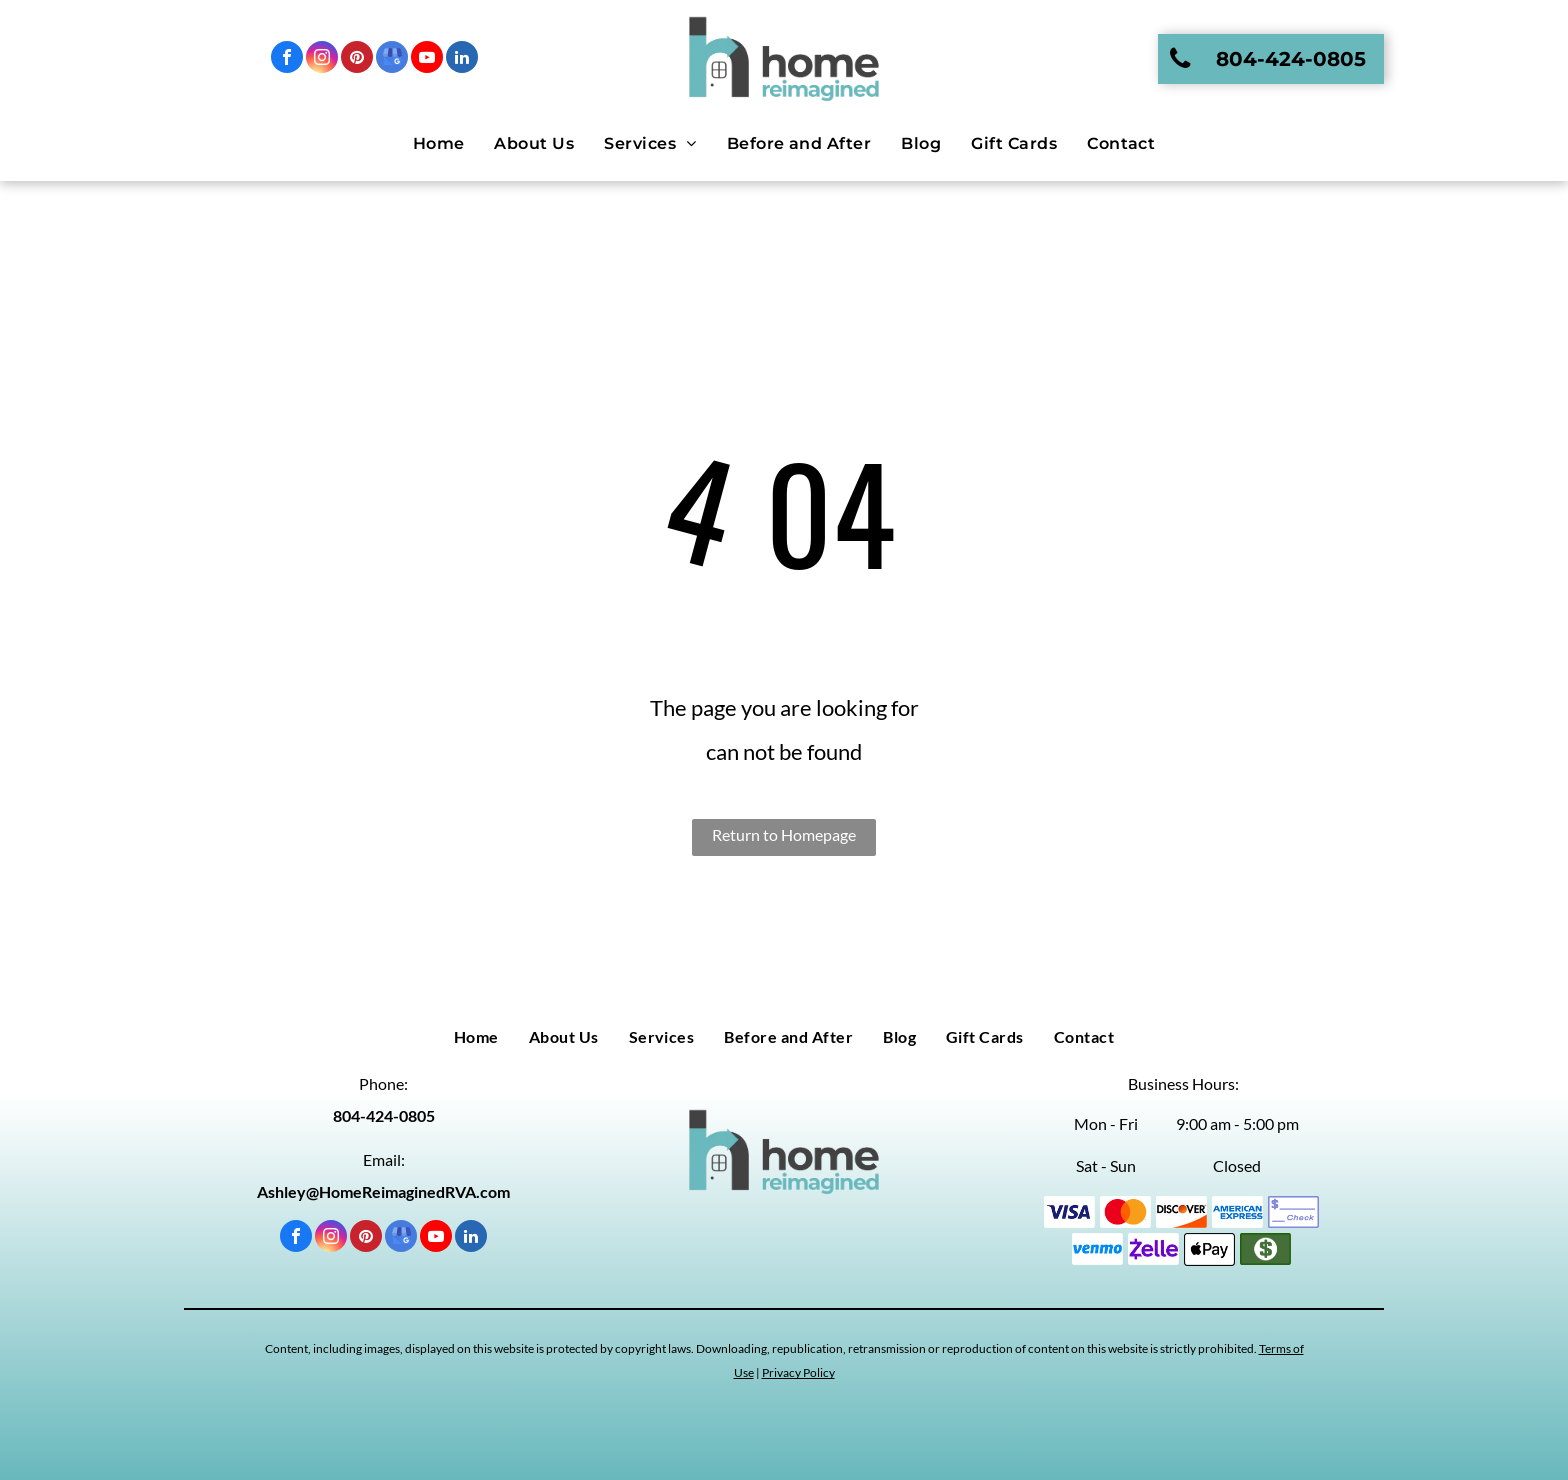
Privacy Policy (798, 1372)
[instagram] (322, 59)
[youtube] (427, 59)
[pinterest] (357, 59)
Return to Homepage (784, 834)
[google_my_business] (392, 59)
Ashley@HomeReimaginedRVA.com (383, 1191)
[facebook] (287, 59)
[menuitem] (439, 144)
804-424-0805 (384, 1115)
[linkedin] (462, 59)
